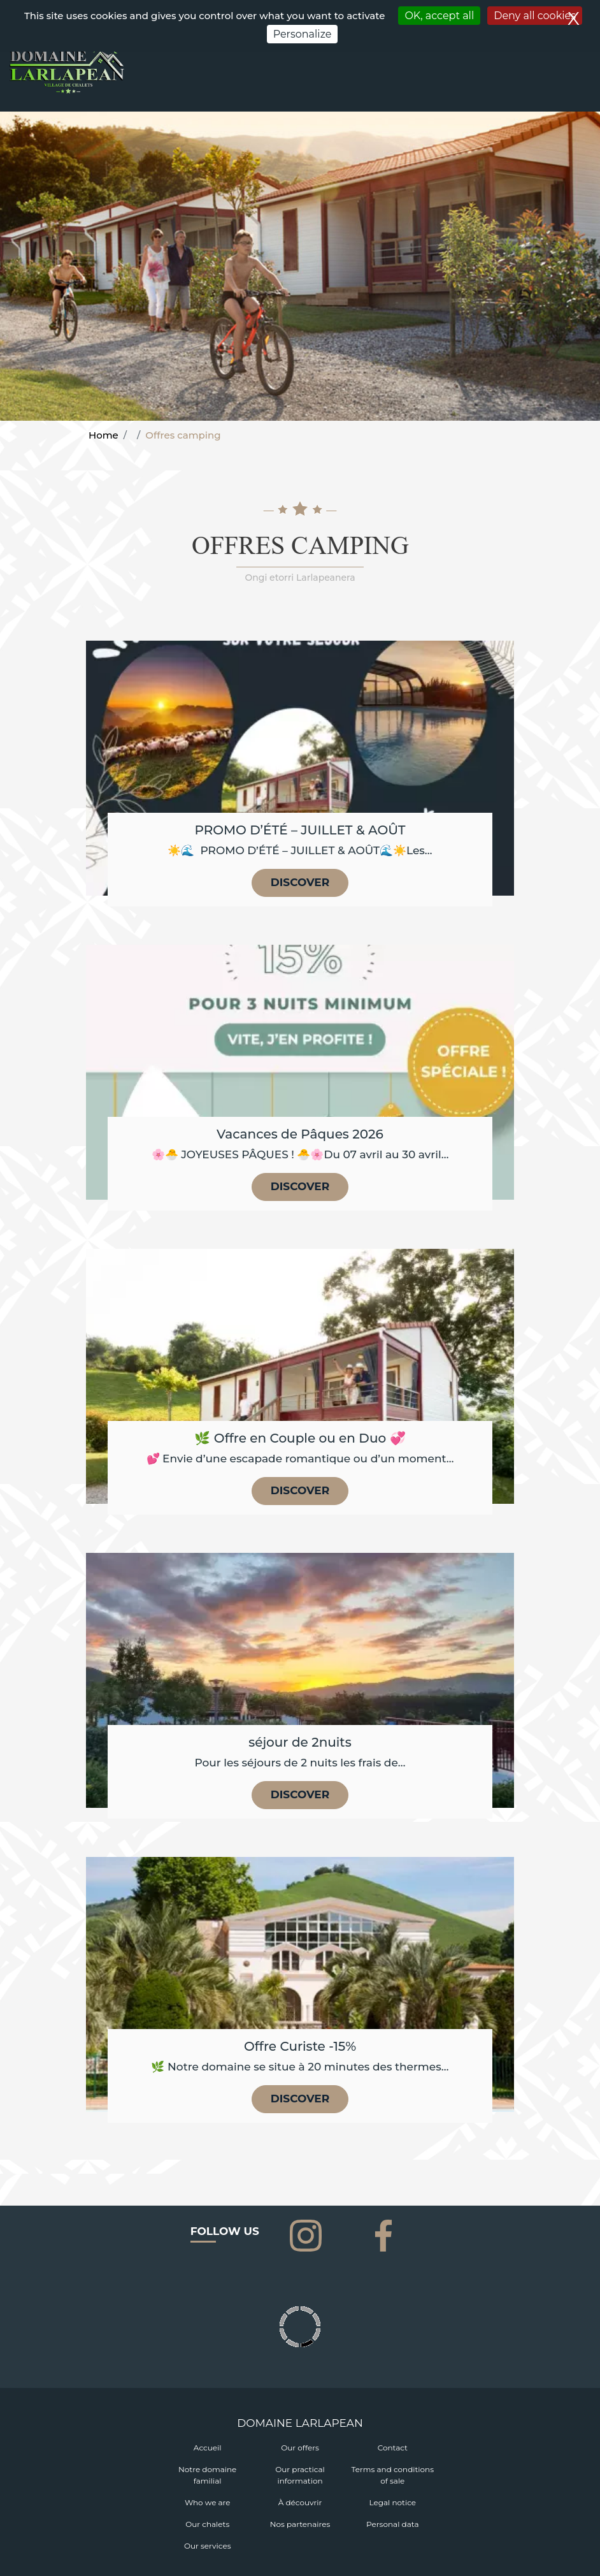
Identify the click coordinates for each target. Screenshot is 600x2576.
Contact (393, 2447)
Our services (207, 2546)
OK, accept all (439, 16)
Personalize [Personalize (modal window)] (302, 34)
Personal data (392, 2524)
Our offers (300, 2447)
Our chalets (207, 2524)
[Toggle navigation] (583, 85)
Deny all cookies (535, 16)
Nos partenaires (300, 2524)
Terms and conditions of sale (393, 2474)
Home (103, 435)
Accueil (208, 2447)
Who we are (208, 2502)
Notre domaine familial (207, 2474)
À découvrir (300, 2502)
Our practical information (300, 2474)
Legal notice (393, 2502)
